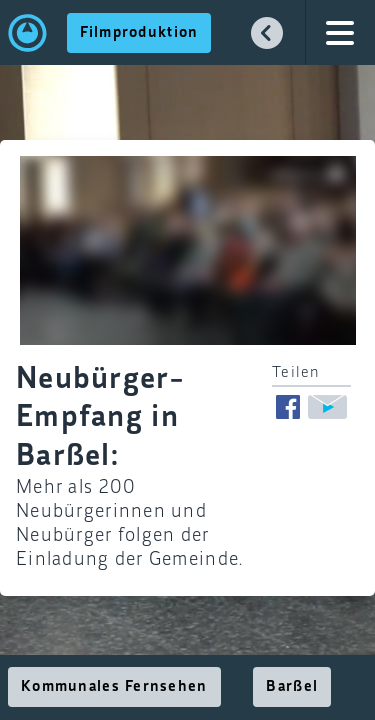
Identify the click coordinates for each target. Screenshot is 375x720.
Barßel (292, 687)
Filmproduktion (139, 33)
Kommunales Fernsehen (114, 687)
